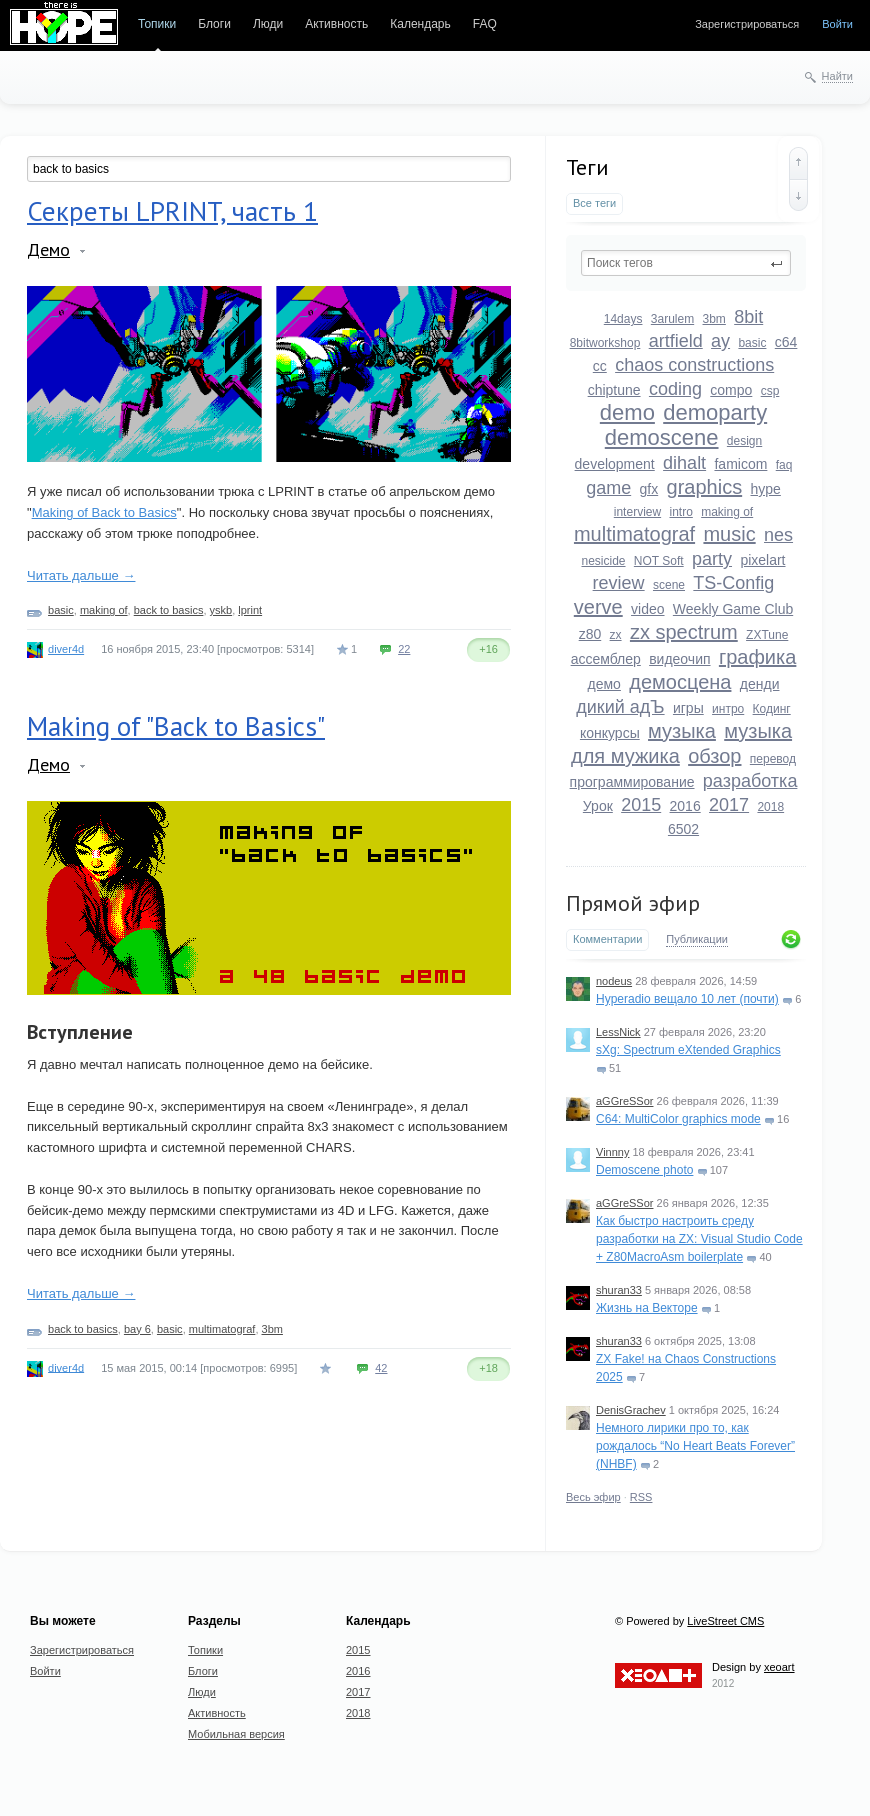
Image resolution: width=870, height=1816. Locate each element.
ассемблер (606, 659)
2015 (641, 805)
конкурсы (610, 733)
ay (720, 341)
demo (627, 412)
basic (752, 343)
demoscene (662, 437)
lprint (250, 610)
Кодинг (772, 709)
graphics (705, 487)
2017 (729, 805)
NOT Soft (659, 561)
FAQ (485, 24)
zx (616, 635)
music (729, 534)
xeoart (779, 1667)
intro (680, 512)
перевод (773, 759)
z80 (590, 634)
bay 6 (137, 1329)
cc (600, 366)
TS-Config (733, 583)
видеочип (679, 659)
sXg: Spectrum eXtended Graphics (688, 1050)
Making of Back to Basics (104, 512)
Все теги (594, 203)
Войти (837, 24)
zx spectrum (684, 632)
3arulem (672, 319)
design (744, 441)
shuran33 (619, 1290)
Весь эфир (593, 1497)
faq (784, 465)
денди (760, 684)
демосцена (680, 682)
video (647, 609)
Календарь (420, 24)
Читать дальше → (81, 575)
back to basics (169, 610)
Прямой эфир (633, 903)
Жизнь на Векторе (647, 1308)
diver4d (66, 649)
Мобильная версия (236, 1734)
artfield (676, 341)
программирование (632, 782)
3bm (714, 319)
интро (728, 709)
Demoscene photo (644, 1170)
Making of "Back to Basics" (176, 726)
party (712, 559)
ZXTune (767, 635)
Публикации (697, 939)
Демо (48, 249)
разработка (750, 781)
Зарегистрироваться (747, 24)
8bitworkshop (605, 343)
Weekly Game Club (733, 609)
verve (598, 607)
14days (623, 319)
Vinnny (612, 1152)
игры (688, 708)
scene (669, 585)
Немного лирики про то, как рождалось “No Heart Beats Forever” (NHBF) (695, 1446)
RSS (641, 1497)
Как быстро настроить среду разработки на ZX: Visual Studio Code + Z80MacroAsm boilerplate (699, 1239)
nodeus (614, 981)
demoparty (715, 412)
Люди (268, 24)
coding (675, 389)
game (608, 488)
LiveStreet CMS (725, 1621)
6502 (683, 829)
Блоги (214, 24)
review (619, 583)
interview (637, 512)
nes (778, 535)
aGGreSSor (624, 1101)
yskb (221, 610)
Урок (598, 806)
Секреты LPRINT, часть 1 (172, 211)
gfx (649, 489)
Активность (336, 24)
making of (727, 512)
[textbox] (686, 263)
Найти (837, 76)
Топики (157, 24)
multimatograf (634, 534)
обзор (714, 756)
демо (604, 684)
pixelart (762, 560)
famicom (740, 464)
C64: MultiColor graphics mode (678, 1119)
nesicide (603, 561)
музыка (682, 731)
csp (770, 391)
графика (757, 657)
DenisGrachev (631, 1410)
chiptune (614, 390)
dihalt (684, 463)
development (615, 464)
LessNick (618, 1032)
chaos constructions (694, 365)
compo (731, 390)
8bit (748, 317)
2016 (685, 806)
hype (766, 489)
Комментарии (607, 939)
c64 (786, 342)
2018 (770, 807)
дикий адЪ (620, 707)
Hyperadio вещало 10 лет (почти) (687, 999)
